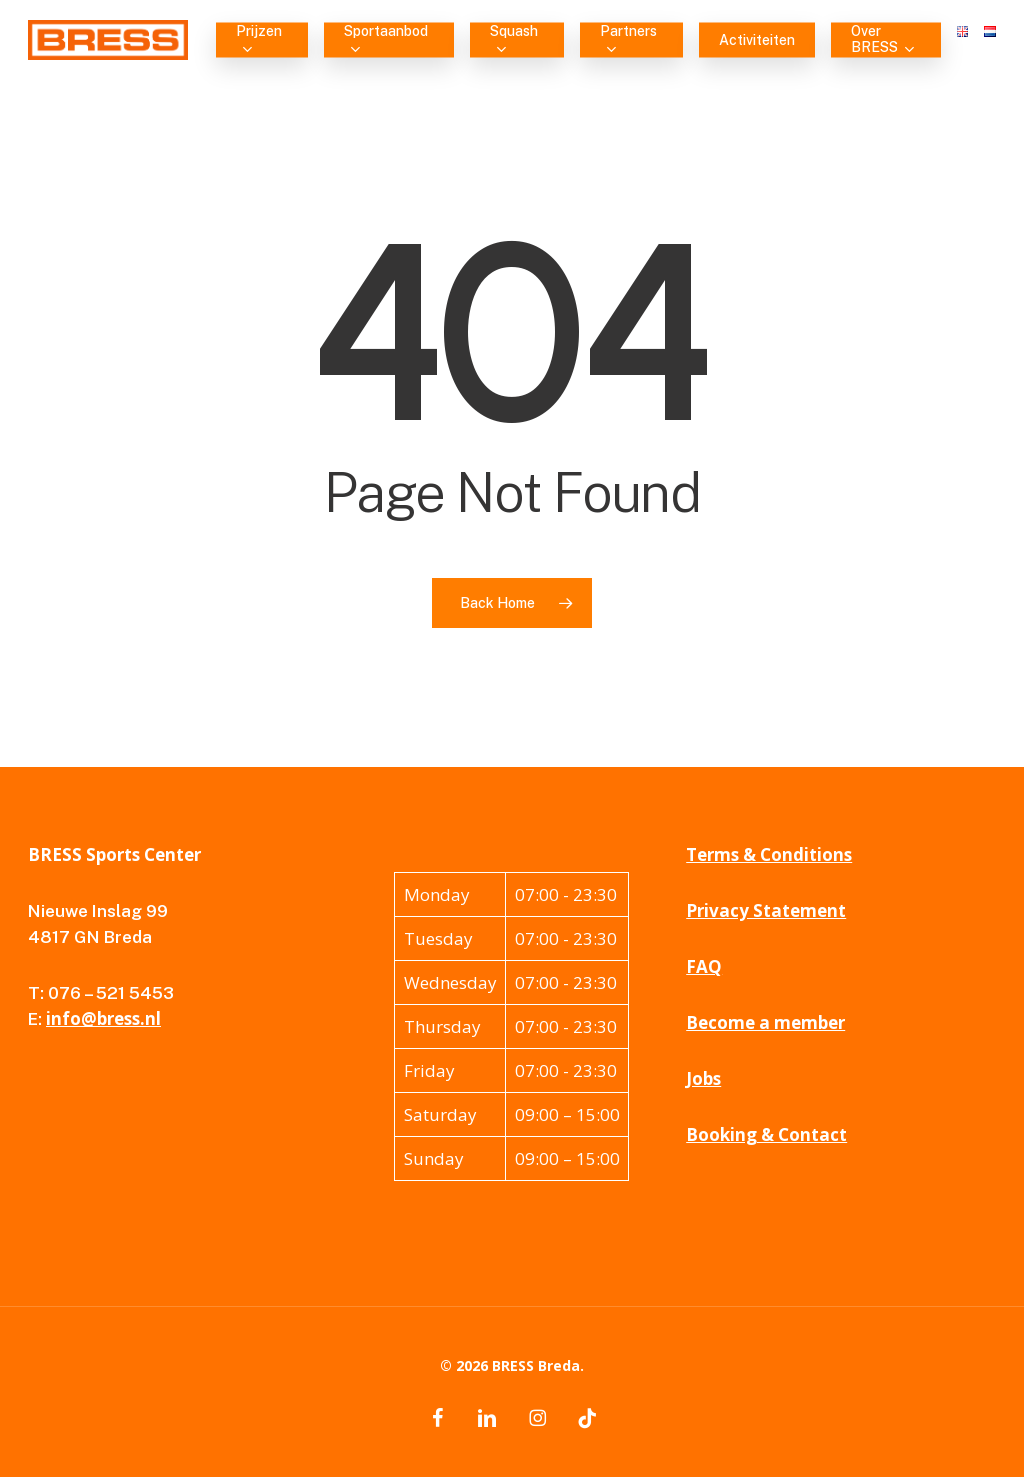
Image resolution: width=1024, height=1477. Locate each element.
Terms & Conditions (769, 854)
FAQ (704, 966)
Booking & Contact (766, 1134)
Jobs (703, 1078)
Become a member (765, 1022)
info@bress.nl (103, 1018)
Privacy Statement (766, 910)
